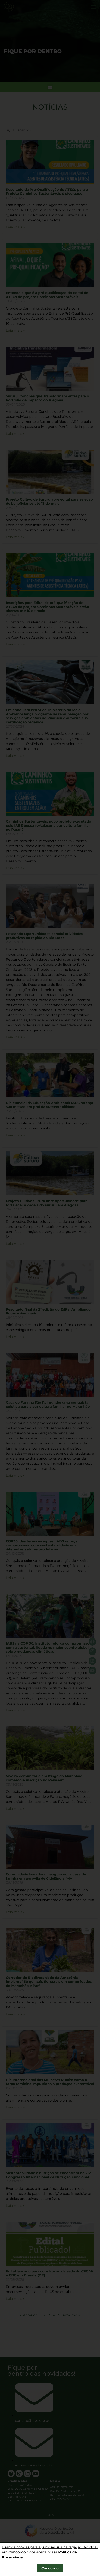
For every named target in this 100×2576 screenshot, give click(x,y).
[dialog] (50, 1288)
